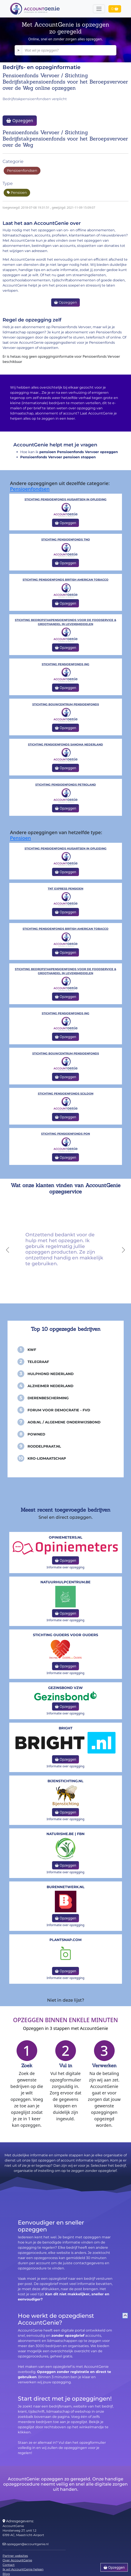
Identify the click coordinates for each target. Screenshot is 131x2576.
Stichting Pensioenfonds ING (65, 664)
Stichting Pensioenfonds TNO (65, 539)
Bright (65, 1728)
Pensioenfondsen (22, 171)
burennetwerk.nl (66, 1887)
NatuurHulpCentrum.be (65, 1582)
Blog (6, 2574)
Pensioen (17, 193)
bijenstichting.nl (65, 1781)
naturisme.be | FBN (65, 1834)
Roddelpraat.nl (44, 1446)
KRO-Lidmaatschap (47, 1458)
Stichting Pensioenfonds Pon (65, 1133)
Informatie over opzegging (66, 1567)
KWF (32, 1350)
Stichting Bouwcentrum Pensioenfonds (65, 704)
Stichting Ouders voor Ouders (65, 1635)
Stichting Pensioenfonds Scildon (65, 1093)
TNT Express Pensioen (65, 888)
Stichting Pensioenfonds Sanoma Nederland (65, 744)
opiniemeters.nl (65, 1537)
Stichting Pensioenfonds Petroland (65, 784)
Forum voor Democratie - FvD (59, 1410)
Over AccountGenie (17, 2560)
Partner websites (15, 2556)
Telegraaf (38, 1362)
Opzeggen (19, 120)
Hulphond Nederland (51, 1374)
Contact (9, 2565)
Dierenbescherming (48, 1398)
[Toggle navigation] (99, 9)
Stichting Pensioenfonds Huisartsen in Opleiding (65, 499)
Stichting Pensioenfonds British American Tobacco (65, 579)
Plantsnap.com (65, 1940)
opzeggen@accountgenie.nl (26, 2544)
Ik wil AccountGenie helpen (23, 2569)
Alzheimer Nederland (50, 1386)
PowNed (36, 1434)
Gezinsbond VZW (65, 1688)
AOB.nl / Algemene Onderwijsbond (64, 1422)
